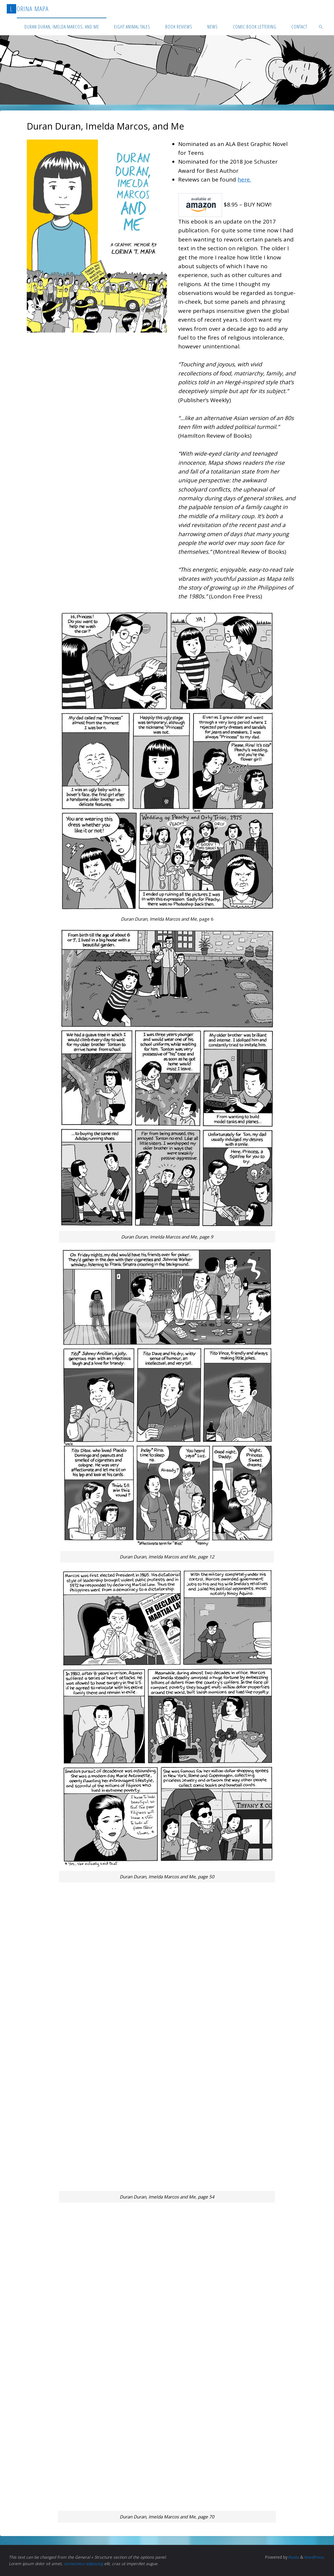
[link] (321, 26)
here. (244, 179)
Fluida (292, 2557)
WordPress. (314, 2557)
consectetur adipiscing (85, 2563)
